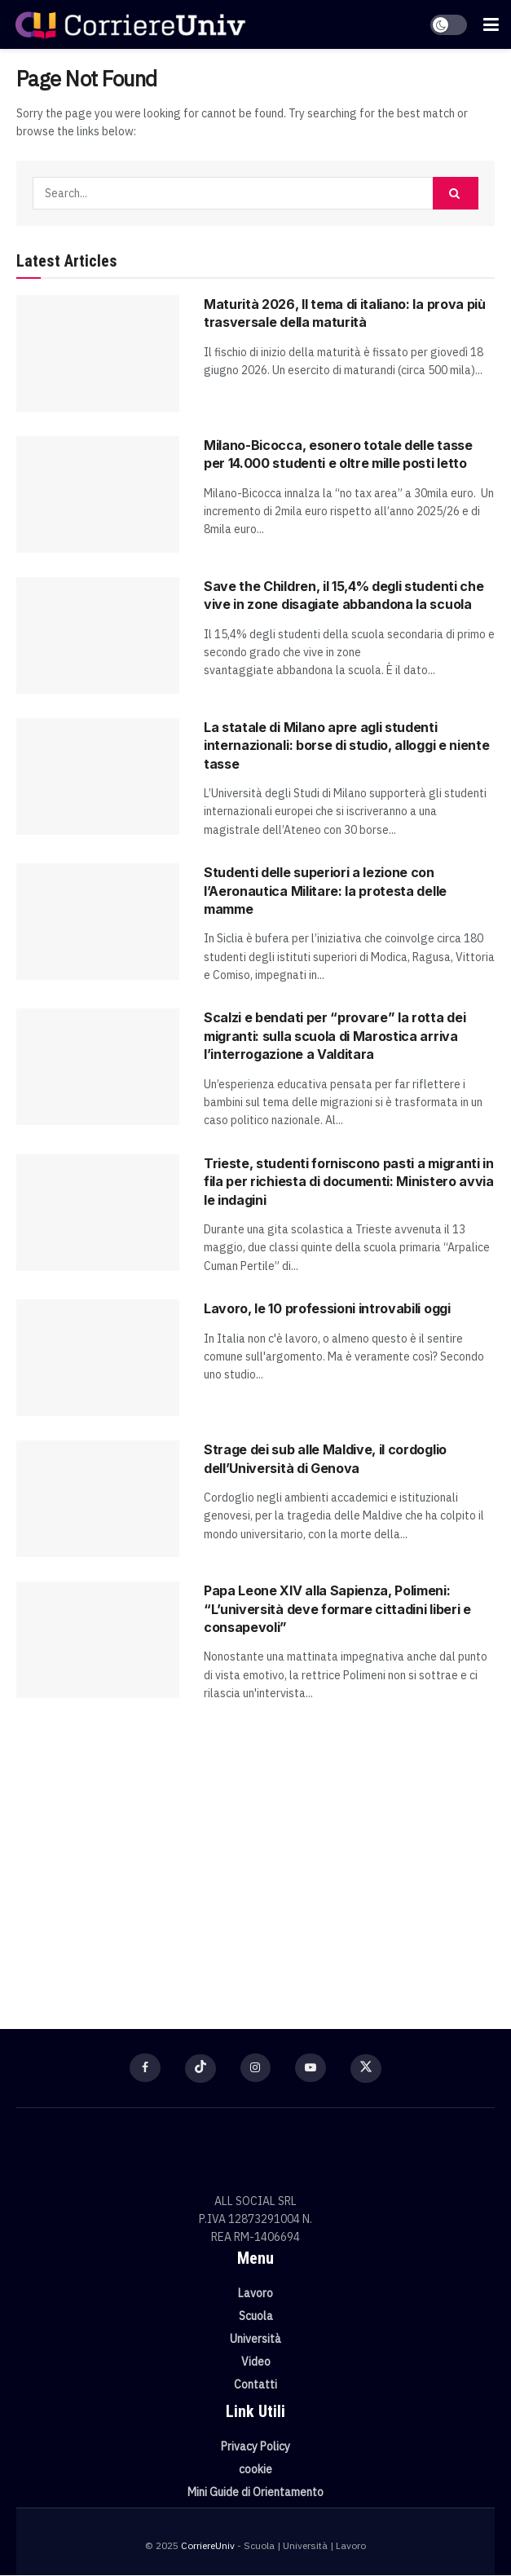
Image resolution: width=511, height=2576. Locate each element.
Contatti (255, 2385)
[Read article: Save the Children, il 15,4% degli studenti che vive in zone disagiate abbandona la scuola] (97, 635)
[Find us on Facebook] (145, 2068)
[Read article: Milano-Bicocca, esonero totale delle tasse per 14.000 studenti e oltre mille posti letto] (97, 494)
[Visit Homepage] (130, 24)
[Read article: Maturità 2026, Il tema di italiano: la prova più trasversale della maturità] (97, 353)
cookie (255, 2470)
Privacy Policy (255, 2447)
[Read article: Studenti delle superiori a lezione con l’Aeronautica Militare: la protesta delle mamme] (97, 921)
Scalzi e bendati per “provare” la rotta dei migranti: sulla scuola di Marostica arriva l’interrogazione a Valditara (334, 1035)
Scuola (256, 2316)
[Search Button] (455, 193)
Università (255, 2339)
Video (256, 2362)
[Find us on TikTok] (200, 2069)
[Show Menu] (491, 24)
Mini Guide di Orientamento (255, 2493)
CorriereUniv (208, 2546)
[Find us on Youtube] (311, 2068)
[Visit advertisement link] (255, 1858)
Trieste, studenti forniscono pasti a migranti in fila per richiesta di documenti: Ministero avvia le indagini (349, 1181)
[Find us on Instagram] (255, 2068)
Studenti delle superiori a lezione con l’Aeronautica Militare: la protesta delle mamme (325, 890)
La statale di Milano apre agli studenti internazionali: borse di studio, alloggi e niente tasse (346, 745)
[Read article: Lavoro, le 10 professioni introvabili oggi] (97, 1357)
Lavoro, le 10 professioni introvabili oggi (327, 1308)
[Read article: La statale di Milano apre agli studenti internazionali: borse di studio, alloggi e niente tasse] (97, 776)
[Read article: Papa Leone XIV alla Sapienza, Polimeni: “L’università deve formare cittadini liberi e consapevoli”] (97, 1639)
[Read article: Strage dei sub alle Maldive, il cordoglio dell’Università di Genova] (97, 1498)
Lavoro (255, 2294)
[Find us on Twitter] (366, 2069)
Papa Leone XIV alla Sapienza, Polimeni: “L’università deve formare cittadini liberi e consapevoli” (337, 1608)
